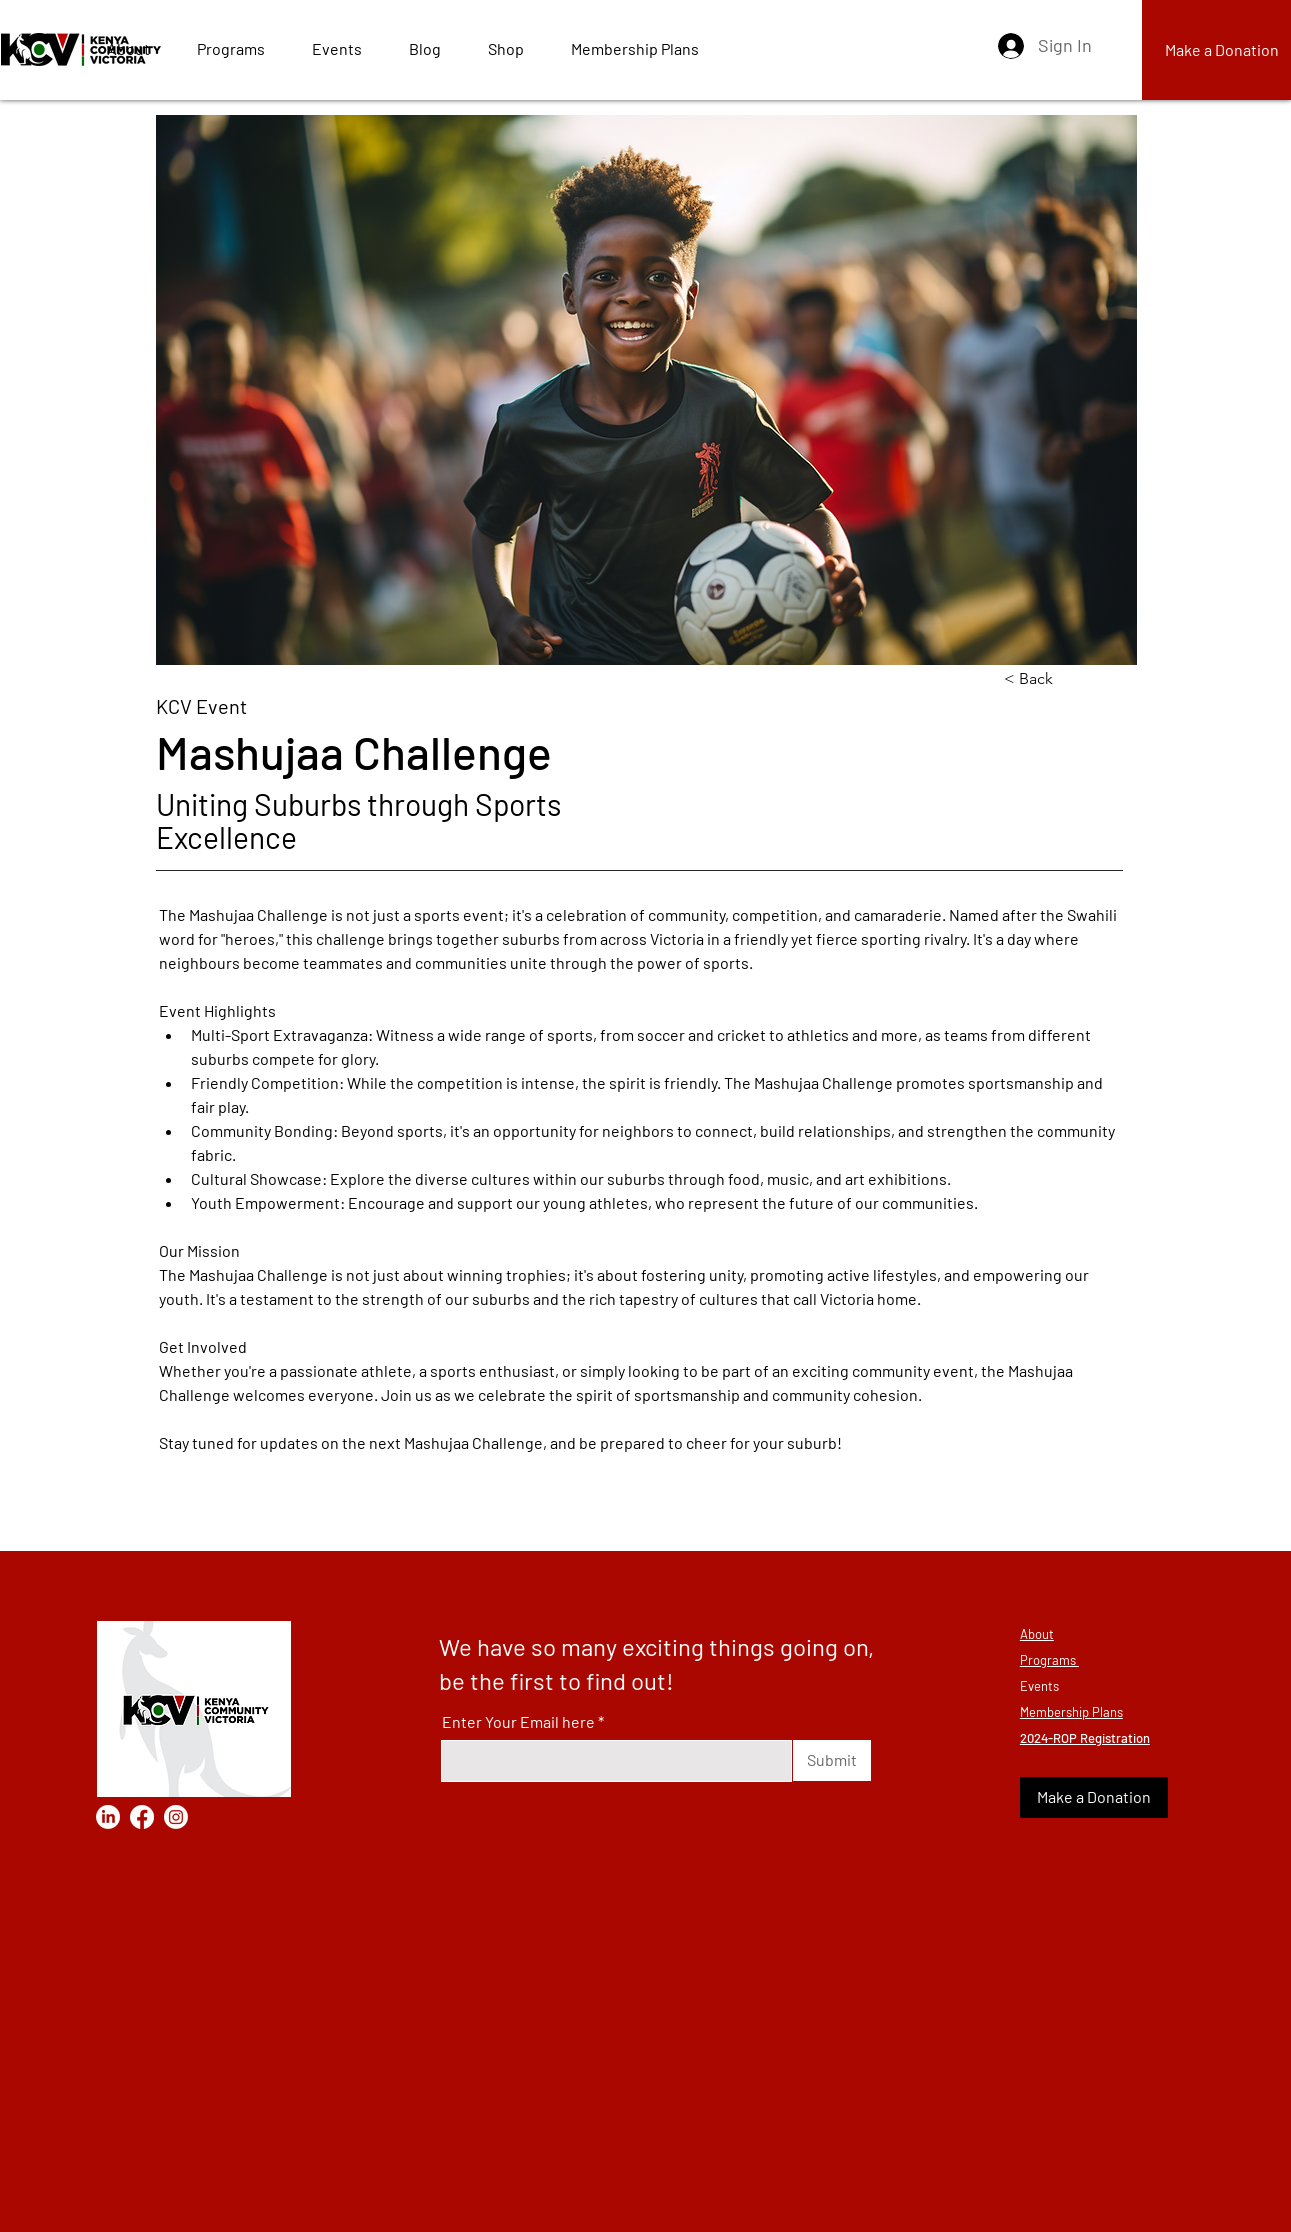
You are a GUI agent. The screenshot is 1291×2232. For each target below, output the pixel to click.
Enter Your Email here (518, 1722)
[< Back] (1069, 679)
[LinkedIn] (108, 1817)
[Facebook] (142, 1817)
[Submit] (832, 1760)
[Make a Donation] (1094, 1797)
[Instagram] (176, 1817)
